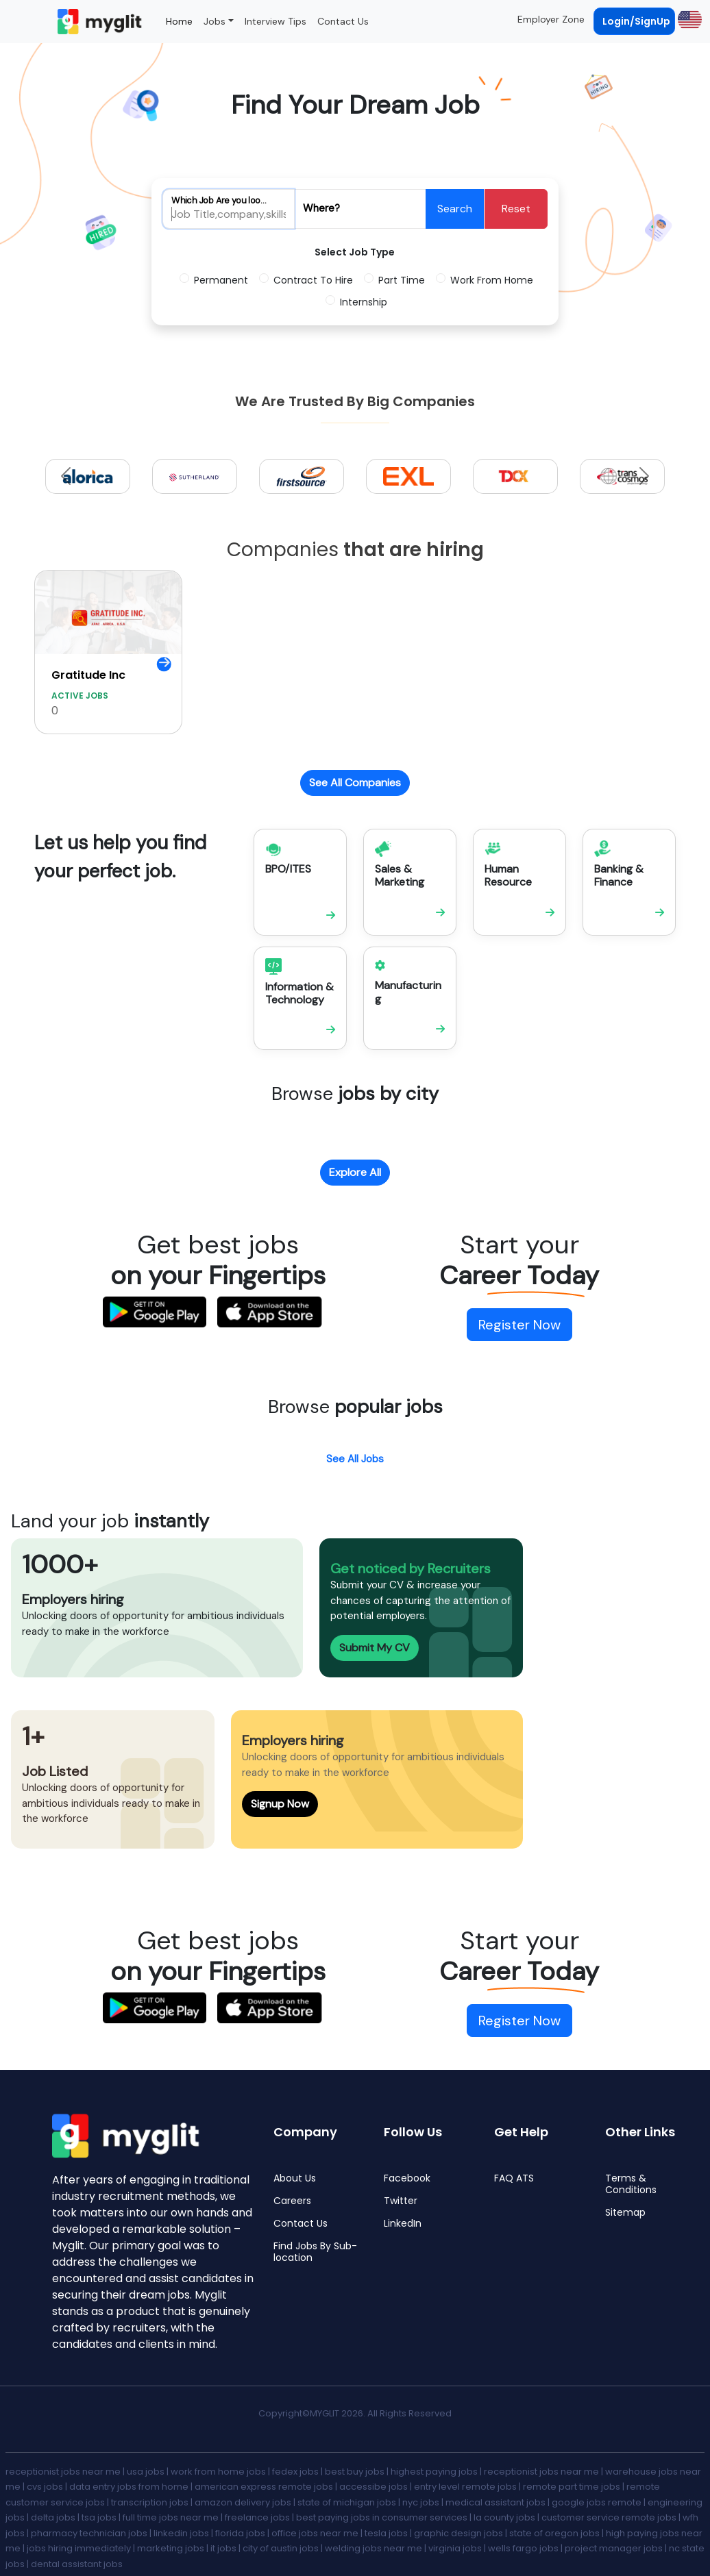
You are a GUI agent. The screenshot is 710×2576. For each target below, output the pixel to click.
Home (179, 21)
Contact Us (343, 21)
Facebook (407, 2178)
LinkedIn (402, 2223)
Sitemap (625, 2212)
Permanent (221, 280)
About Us (294, 2178)
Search (454, 208)
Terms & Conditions (631, 2184)
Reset (516, 208)
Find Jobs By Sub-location (315, 2252)
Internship (363, 302)
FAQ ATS (514, 2178)
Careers (292, 2201)
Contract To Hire (313, 280)
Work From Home (491, 280)
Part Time (401, 280)
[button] (688, 19)
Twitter (400, 2201)
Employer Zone (551, 19)
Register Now (519, 1325)
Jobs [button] (214, 21)
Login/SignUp (636, 21)
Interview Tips (275, 21)
